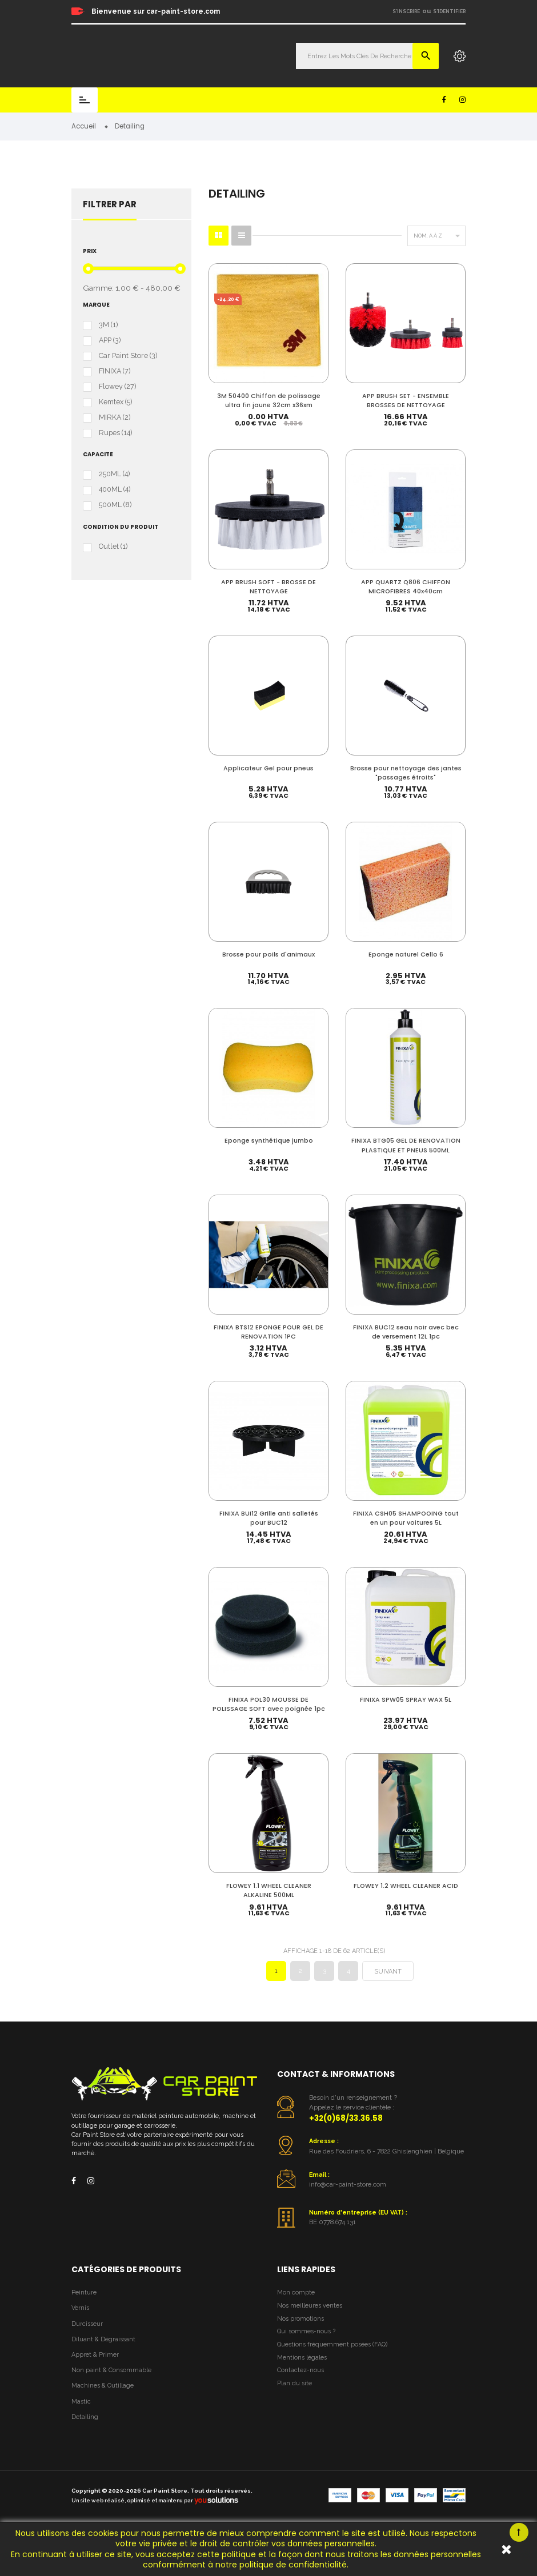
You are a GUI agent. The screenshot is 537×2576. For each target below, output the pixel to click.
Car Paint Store (128, 355)
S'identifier (449, 11)
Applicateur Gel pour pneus (268, 768)
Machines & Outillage (102, 2400)
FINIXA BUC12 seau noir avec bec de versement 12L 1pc (406, 1333)
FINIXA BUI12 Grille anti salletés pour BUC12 (268, 1520)
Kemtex (115, 402)
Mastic (81, 2415)
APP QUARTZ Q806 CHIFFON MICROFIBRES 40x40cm (405, 586)
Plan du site (294, 2397)
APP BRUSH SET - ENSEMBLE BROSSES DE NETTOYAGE (405, 399)
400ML (114, 490)
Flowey (117, 386)
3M (108, 325)
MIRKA (114, 417)
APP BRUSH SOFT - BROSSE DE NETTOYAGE (268, 586)
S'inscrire (406, 11)
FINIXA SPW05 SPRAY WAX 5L (405, 1702)
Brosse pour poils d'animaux (268, 955)
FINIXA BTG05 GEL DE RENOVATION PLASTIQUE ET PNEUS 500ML (405, 1146)
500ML (115, 505)
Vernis (80, 2322)
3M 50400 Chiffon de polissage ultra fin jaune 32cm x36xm (268, 399)
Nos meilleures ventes (309, 2319)
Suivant (388, 1986)
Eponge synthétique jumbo (269, 1142)
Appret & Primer (95, 2368)
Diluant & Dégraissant (103, 2353)
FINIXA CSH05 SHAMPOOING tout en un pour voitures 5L (406, 1520)
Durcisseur (87, 2337)
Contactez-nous (300, 2384)
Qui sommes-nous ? (306, 2345)
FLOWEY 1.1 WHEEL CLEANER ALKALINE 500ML (268, 1903)
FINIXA (114, 371)
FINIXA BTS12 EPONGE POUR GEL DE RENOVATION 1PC (268, 1333)
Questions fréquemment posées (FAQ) (332, 2358)
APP (110, 340)
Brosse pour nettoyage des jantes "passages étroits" (406, 773)
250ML (114, 474)
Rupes (115, 432)
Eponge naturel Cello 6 (405, 955)
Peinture (84, 2306)
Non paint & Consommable (111, 2384)
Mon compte (296, 2306)
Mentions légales (302, 2371)
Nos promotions (300, 2332)
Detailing (84, 2430)
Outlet (113, 547)
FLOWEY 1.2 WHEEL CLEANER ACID (406, 1898)
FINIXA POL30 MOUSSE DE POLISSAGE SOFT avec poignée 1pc (269, 1711)
